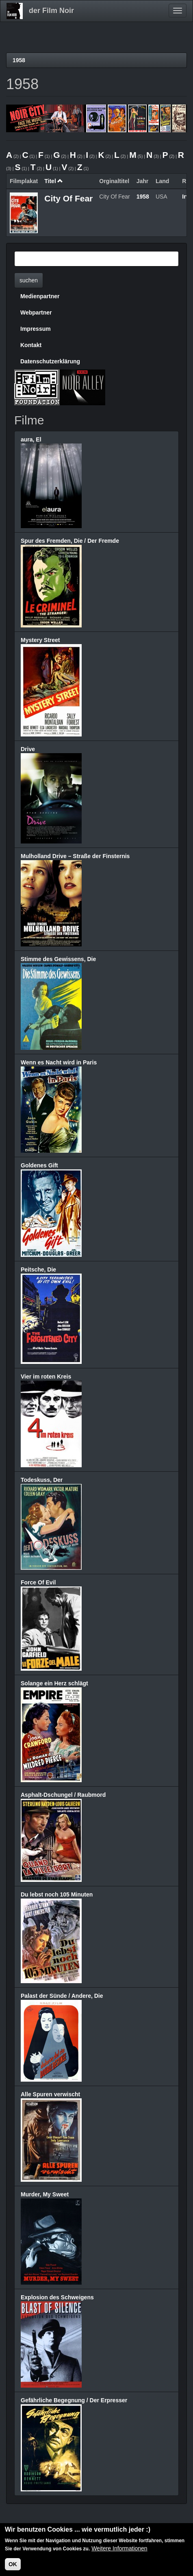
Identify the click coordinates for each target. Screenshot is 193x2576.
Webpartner (36, 312)
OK (13, 2564)
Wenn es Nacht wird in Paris (59, 1062)
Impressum (35, 329)
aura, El (31, 439)
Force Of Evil (38, 1582)
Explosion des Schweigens (57, 2297)
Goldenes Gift (39, 1165)
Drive (28, 749)
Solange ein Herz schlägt (54, 1683)
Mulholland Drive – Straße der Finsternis (75, 856)
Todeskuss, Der (42, 1480)
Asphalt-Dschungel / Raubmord (63, 1795)
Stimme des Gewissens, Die (58, 959)
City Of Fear (68, 198)
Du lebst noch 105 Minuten (57, 1894)
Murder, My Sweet (45, 2194)
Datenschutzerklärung (50, 361)
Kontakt (30, 345)
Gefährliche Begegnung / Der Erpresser (74, 2400)
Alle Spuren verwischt (50, 2094)
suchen (29, 280)
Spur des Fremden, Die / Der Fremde (70, 540)
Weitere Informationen (119, 2548)
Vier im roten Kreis (46, 1376)
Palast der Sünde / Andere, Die (62, 1996)
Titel (53, 181)
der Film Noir (51, 11)
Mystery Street (40, 640)
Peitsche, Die (38, 1269)
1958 (19, 60)
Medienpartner (39, 296)
